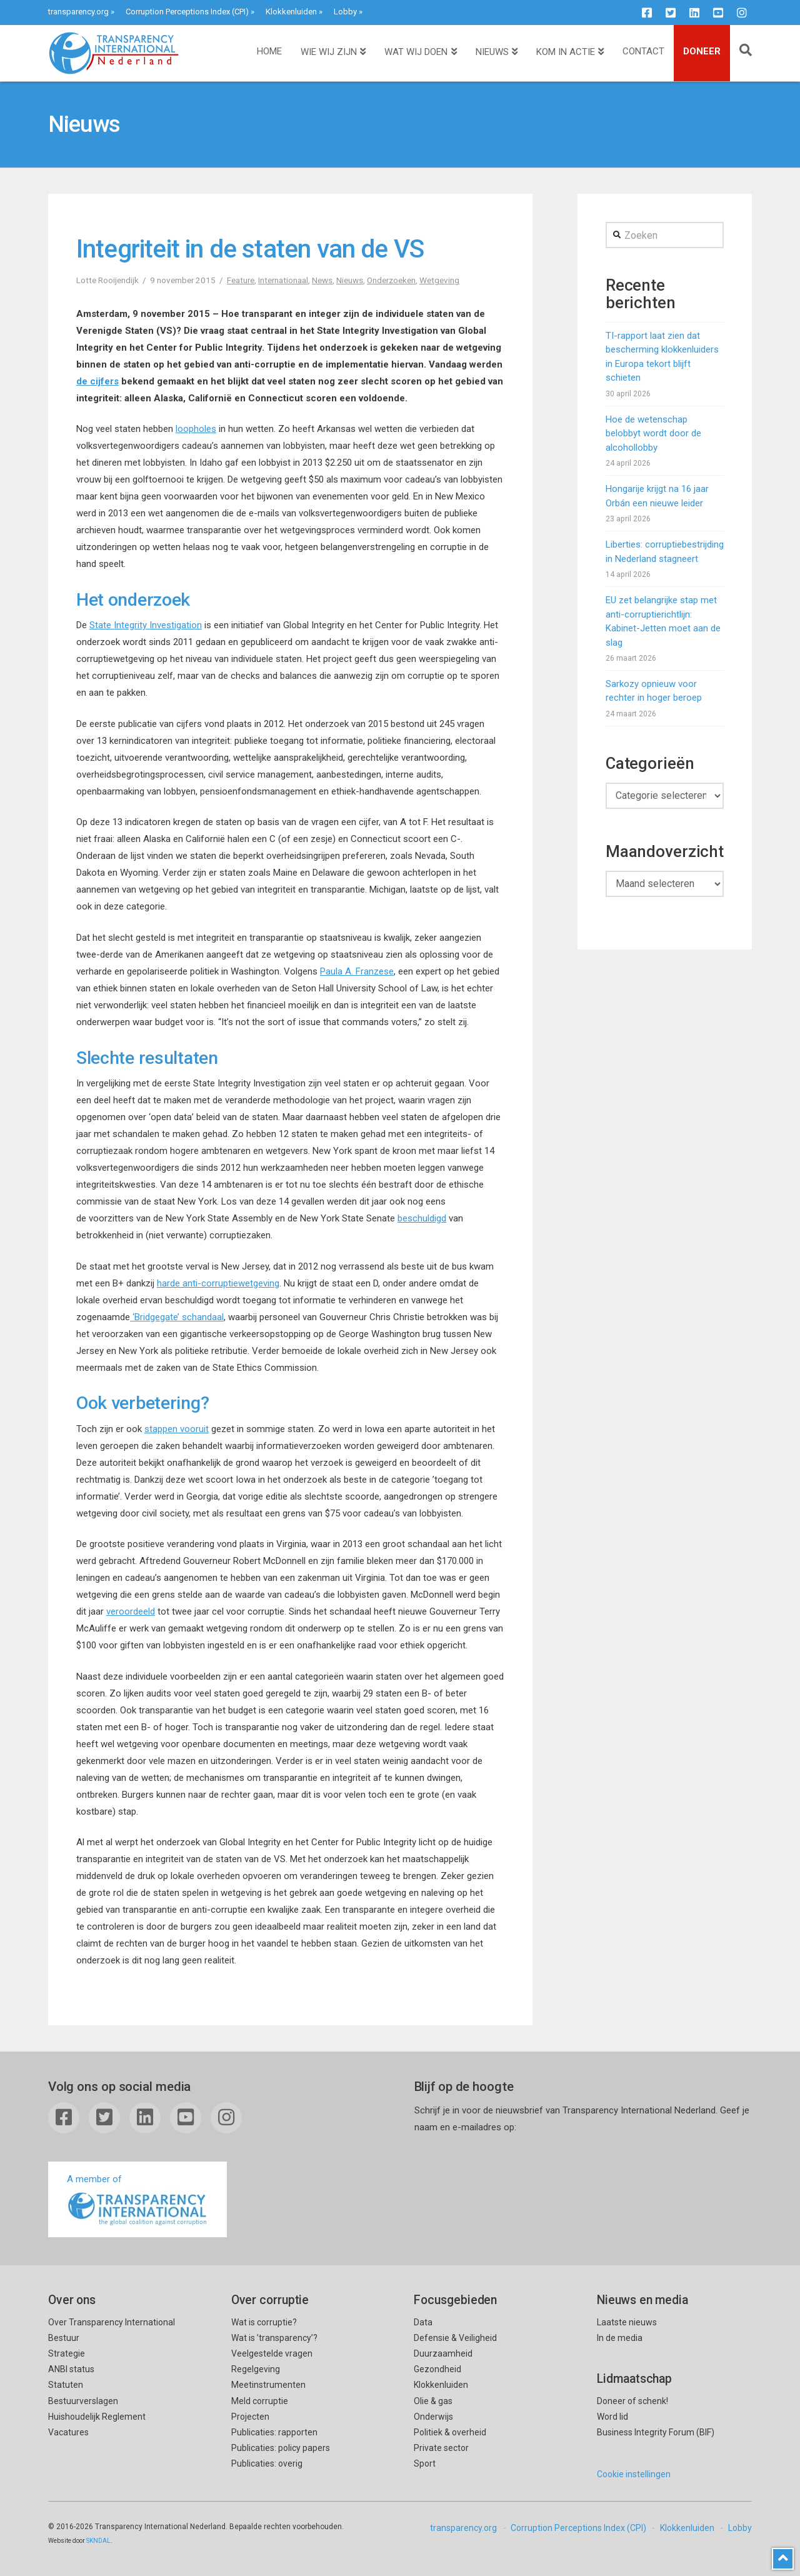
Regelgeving (255, 2369)
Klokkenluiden (291, 11)
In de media (619, 2338)
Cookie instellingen (634, 2474)
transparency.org (78, 11)
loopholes (196, 428)
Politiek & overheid (450, 2432)
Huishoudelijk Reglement (97, 2417)
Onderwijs (433, 2417)
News (322, 280)
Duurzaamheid (443, 2353)
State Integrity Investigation (145, 625)
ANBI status (71, 2369)
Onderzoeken (391, 280)
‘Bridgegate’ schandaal (177, 1317)
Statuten (65, 2385)
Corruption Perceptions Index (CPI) (187, 11)
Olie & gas (433, 2401)
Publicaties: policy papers (280, 2448)
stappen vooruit (176, 1429)
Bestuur (63, 2338)
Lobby (345, 11)
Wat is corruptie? (264, 2322)
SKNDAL (98, 2540)
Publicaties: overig (266, 2463)
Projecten (250, 2417)
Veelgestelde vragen (271, 2353)
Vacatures (68, 2432)
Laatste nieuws (627, 2322)
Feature (240, 280)
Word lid (612, 2417)
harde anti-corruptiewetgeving (218, 1283)
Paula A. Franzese (357, 971)
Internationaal (283, 280)
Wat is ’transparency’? (274, 2338)
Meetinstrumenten (268, 2385)
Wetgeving (439, 280)
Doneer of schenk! (632, 2401)
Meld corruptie (259, 2401)
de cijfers (97, 381)
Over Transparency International (111, 2322)
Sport (425, 2463)
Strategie (66, 2353)
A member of (137, 2200)
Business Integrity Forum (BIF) (655, 2432)
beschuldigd (422, 1218)
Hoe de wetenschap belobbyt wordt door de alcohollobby (653, 433)
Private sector (441, 2448)
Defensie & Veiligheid (455, 2338)
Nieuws (349, 280)
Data (423, 2322)
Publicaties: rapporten (274, 2432)
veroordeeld (130, 1611)
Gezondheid (437, 2369)
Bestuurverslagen (83, 2401)
